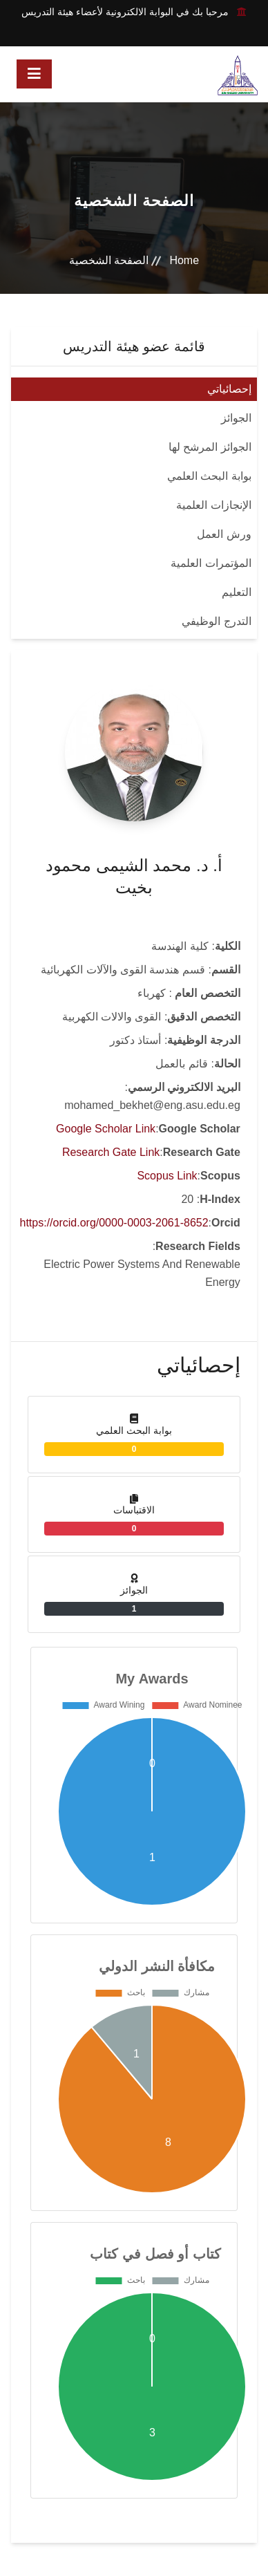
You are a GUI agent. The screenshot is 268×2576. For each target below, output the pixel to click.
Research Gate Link (111, 1152)
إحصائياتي (229, 389)
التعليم (236, 592)
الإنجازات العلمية (213, 505)
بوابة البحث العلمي (209, 476)
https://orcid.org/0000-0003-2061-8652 (114, 1223)
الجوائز (236, 418)
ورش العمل (224, 534)
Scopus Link (167, 1176)
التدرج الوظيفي (216, 621)
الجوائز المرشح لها (210, 447)
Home (184, 260)
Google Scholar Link (105, 1129)
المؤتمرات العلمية (211, 563)
